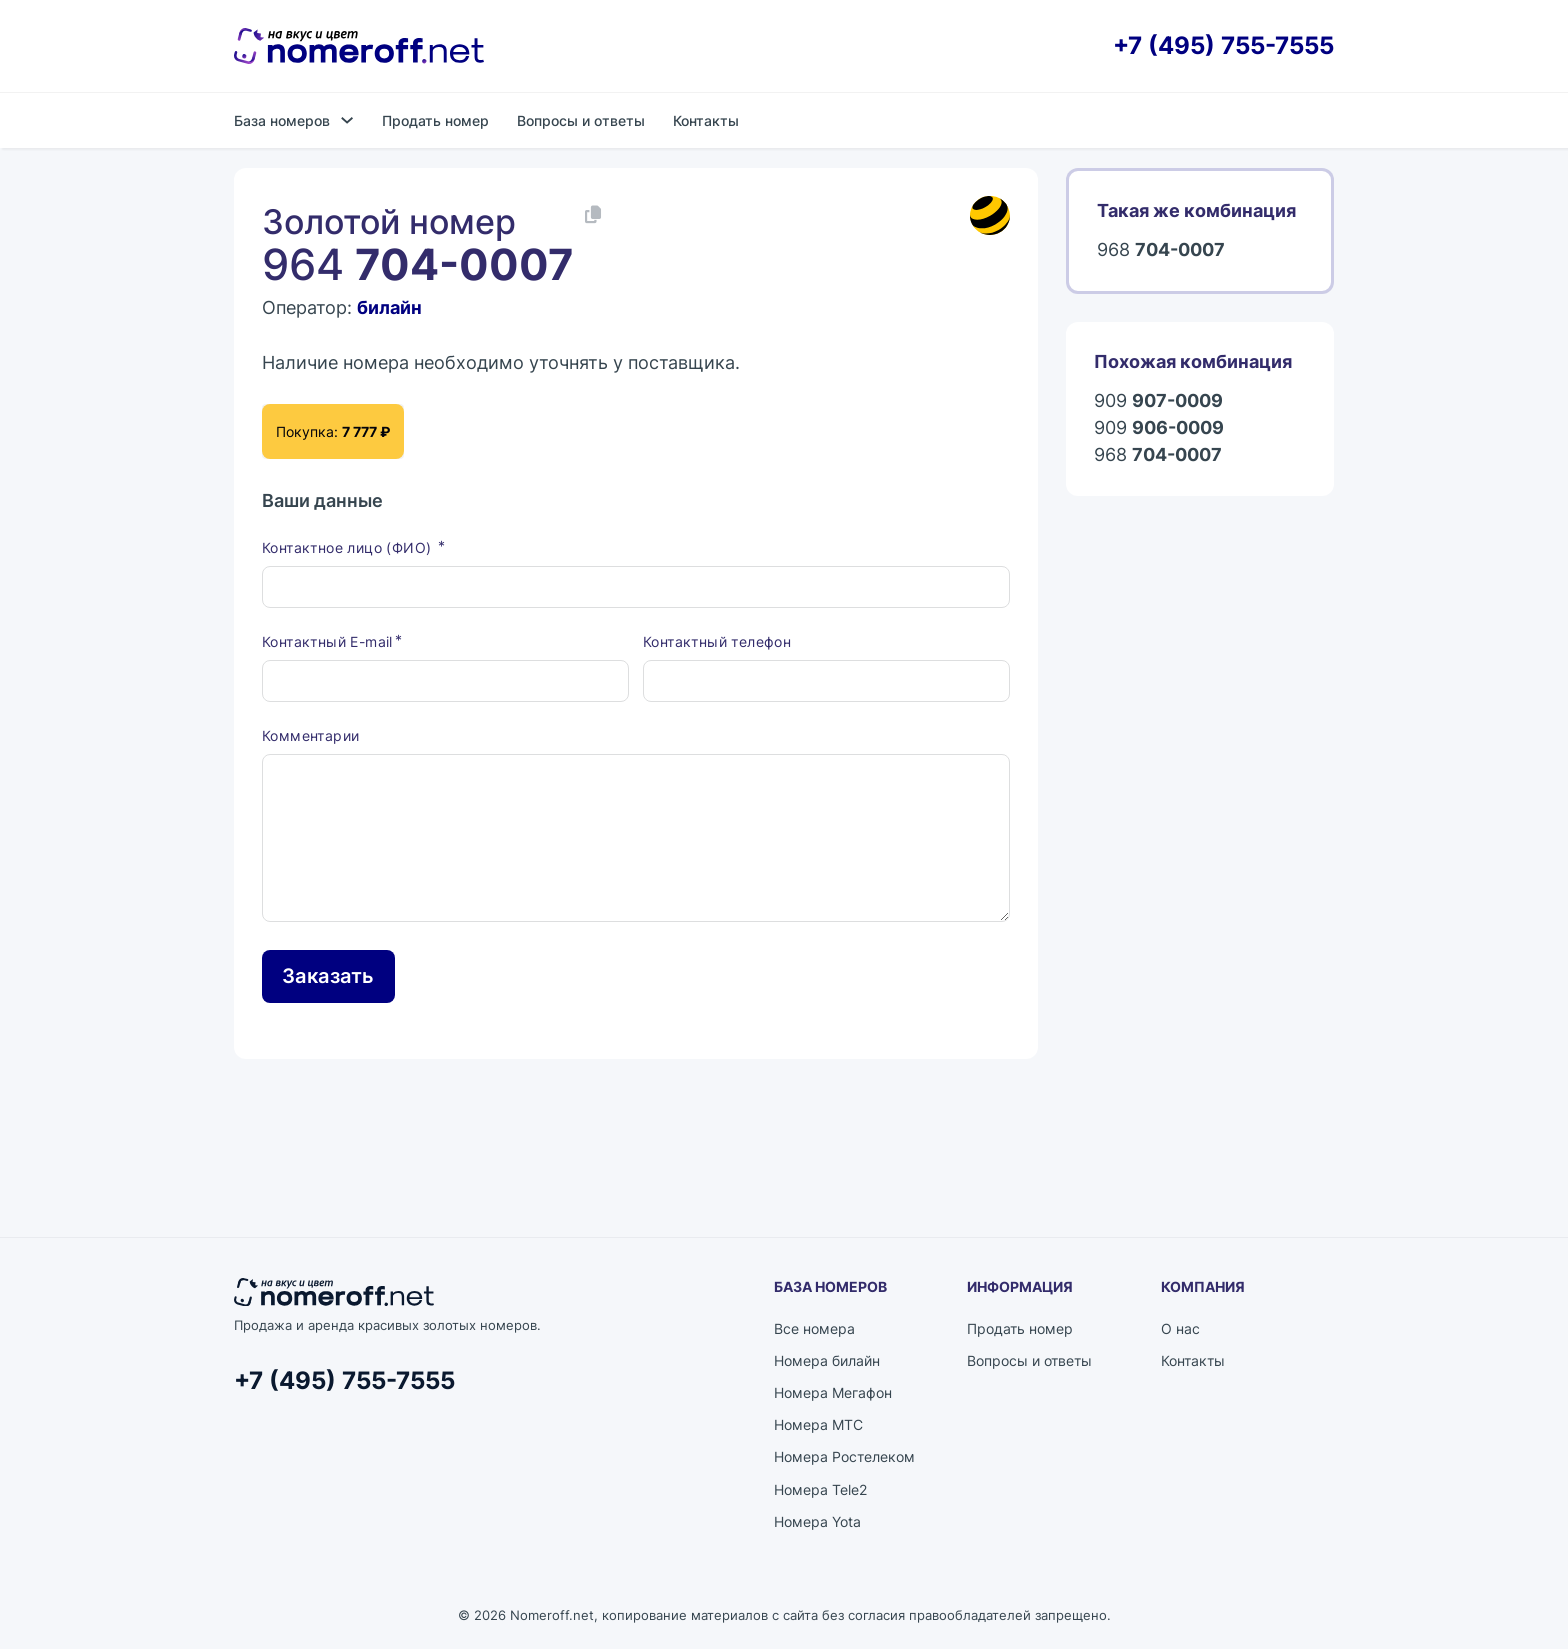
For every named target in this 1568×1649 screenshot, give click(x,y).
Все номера (814, 1328)
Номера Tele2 (820, 1489)
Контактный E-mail (327, 641)
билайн (389, 307)
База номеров (282, 120)
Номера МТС (818, 1424)
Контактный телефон (717, 641)
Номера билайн (827, 1360)
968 (1161, 249)
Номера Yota (817, 1521)
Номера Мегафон (833, 1392)
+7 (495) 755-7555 (1223, 45)
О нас (1180, 1328)
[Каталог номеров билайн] (990, 216)
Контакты (706, 120)
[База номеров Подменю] (347, 120)
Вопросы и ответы (581, 120)
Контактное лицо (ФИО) (349, 547)
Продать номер (435, 120)
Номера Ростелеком (844, 1456)
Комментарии (310, 735)
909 (1158, 400)
